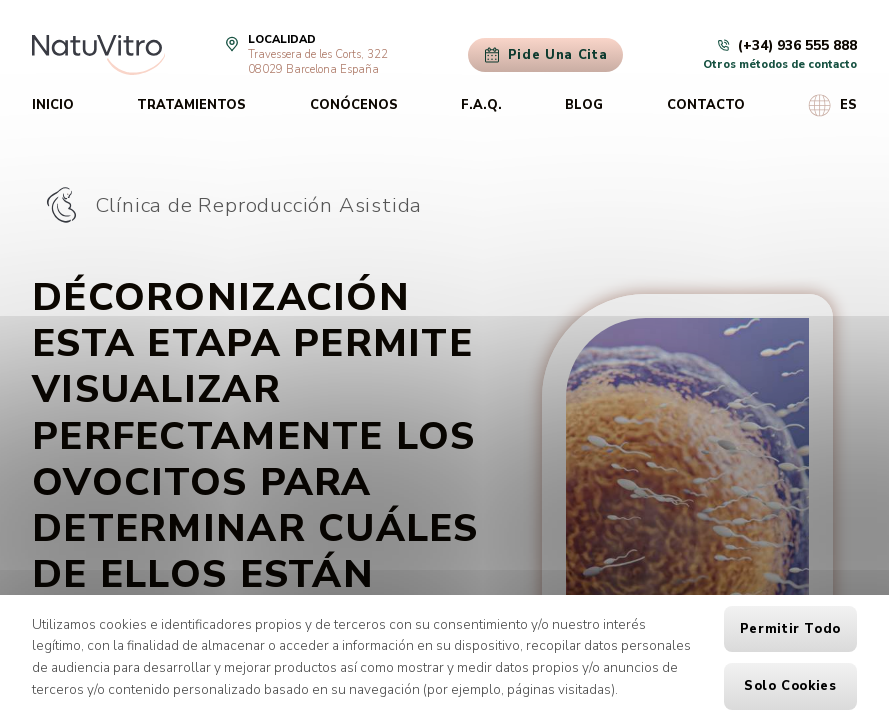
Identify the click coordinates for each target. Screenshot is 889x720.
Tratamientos (191, 105)
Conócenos (354, 105)
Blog (584, 105)
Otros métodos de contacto (780, 64)
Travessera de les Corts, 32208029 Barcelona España (318, 62)
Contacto (706, 105)
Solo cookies (790, 686)
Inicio (53, 105)
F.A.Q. (481, 105)
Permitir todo (790, 629)
